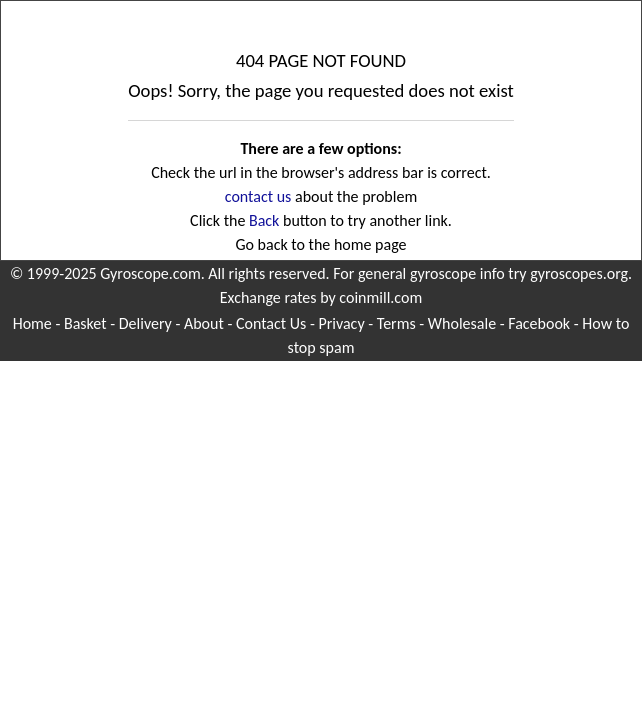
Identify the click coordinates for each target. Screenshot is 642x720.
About (204, 323)
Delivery (145, 323)
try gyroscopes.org (568, 273)
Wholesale (462, 323)
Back (264, 220)
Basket (85, 323)
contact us (258, 196)
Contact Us (271, 323)
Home (32, 323)
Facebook (539, 323)
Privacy (341, 323)
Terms (396, 323)
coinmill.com (380, 297)
